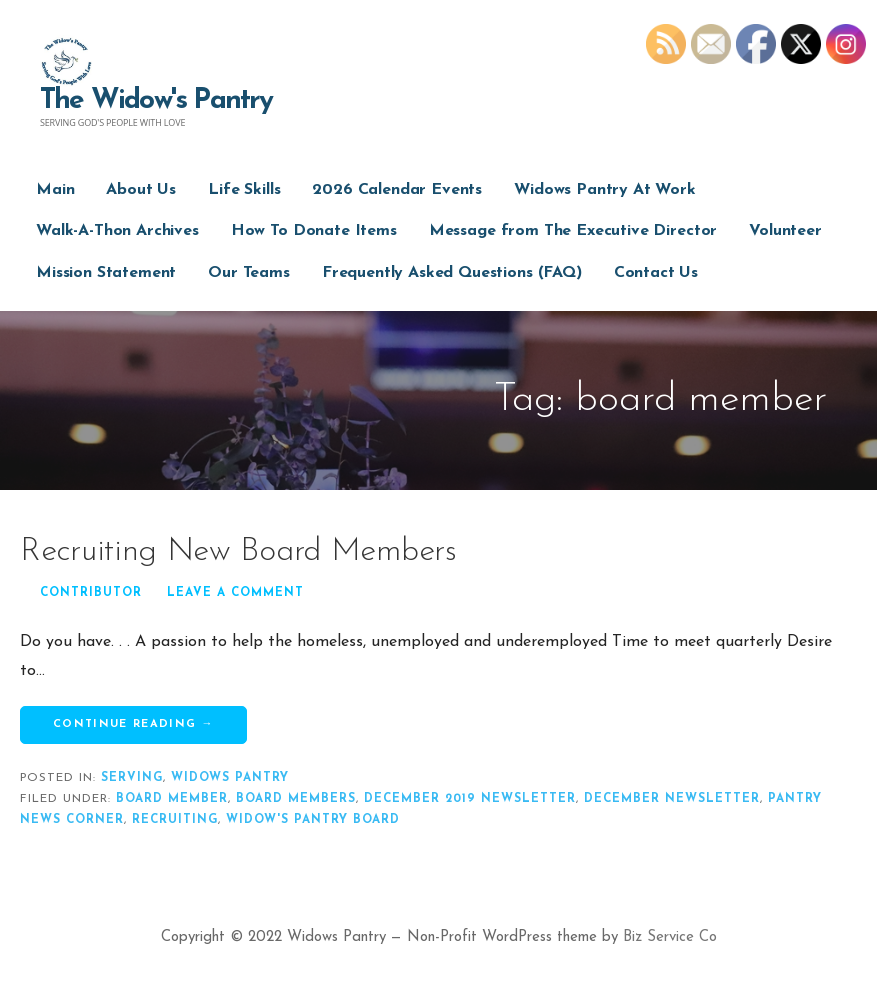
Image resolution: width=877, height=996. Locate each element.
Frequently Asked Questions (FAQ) (452, 273)
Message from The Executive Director (573, 231)
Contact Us (656, 273)
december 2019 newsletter (470, 799)
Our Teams (249, 273)
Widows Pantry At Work (605, 190)
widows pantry (230, 778)
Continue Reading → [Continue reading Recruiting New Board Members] (133, 724)
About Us (141, 190)
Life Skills (244, 190)
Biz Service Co (670, 937)
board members (296, 799)
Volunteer (785, 231)
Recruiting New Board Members (238, 552)
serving (132, 778)
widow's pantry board (313, 820)
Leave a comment (235, 593)
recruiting (175, 820)
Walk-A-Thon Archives (117, 231)
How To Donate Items (314, 231)
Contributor (91, 593)
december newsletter (672, 799)
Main (55, 190)
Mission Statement (106, 273)
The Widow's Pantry (156, 101)
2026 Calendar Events (397, 190)
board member (172, 799)
